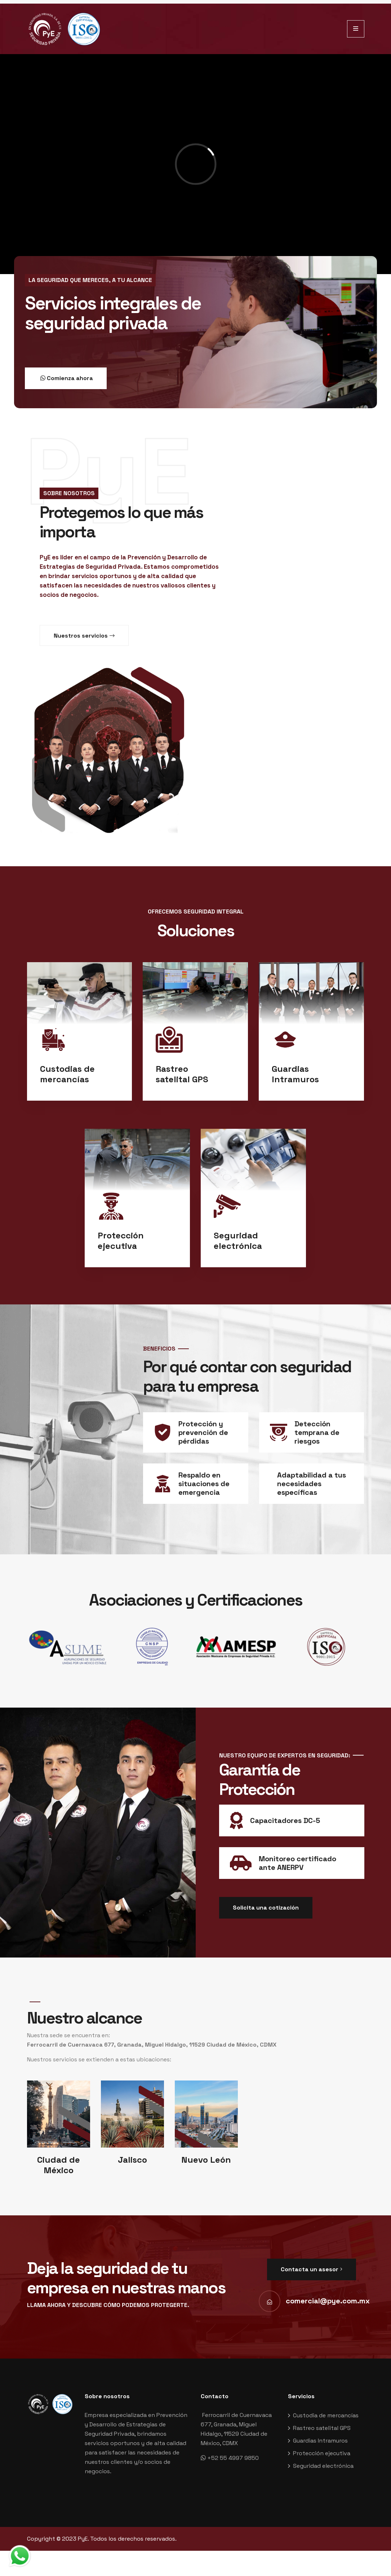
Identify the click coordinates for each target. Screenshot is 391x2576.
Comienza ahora (66, 379)
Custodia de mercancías (326, 2415)
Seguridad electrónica (323, 2466)
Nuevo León (206, 2159)
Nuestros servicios (84, 635)
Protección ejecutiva (321, 2453)
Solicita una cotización (266, 1907)
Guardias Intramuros (320, 2440)
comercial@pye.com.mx (328, 2301)
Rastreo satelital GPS (322, 2428)
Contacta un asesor (311, 2269)
